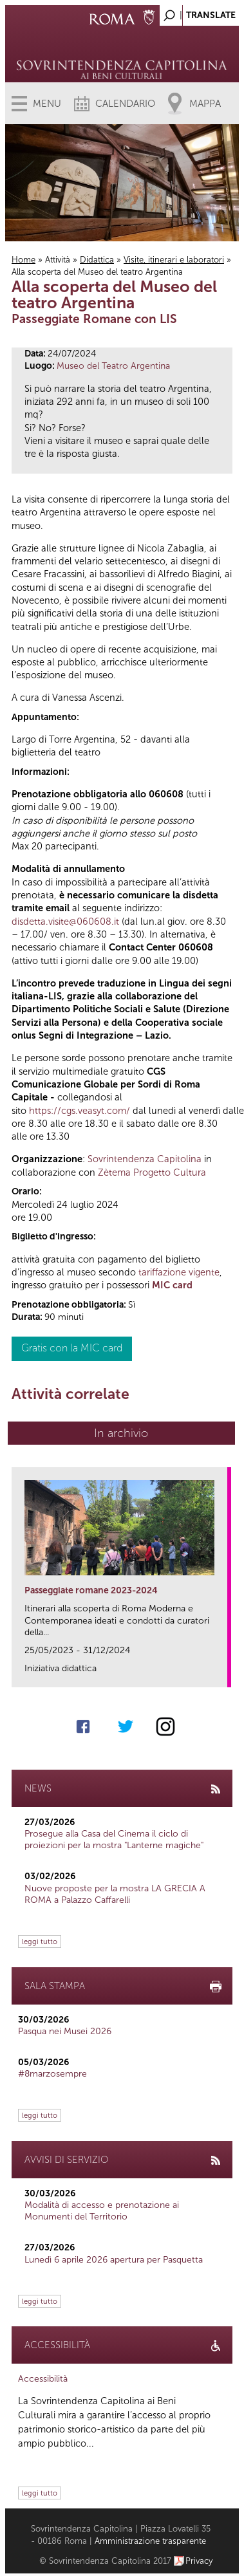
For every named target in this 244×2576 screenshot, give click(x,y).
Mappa (205, 103)
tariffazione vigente (179, 1272)
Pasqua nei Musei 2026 (64, 2031)
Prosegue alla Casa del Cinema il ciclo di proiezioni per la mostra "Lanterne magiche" (113, 1839)
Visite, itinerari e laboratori (174, 259)
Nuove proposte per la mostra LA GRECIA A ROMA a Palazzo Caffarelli (114, 1894)
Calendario (125, 103)
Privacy (199, 2561)
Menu (47, 103)
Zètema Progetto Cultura (152, 1172)
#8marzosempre (52, 2073)
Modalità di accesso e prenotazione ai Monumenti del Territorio (101, 2211)
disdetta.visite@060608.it (65, 921)
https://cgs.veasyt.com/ (79, 1111)
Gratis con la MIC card (71, 1348)
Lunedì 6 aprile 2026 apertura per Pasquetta (113, 2259)
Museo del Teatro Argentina (113, 365)
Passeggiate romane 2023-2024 (91, 1590)
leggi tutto (39, 1941)
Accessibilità (43, 2378)
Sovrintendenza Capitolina (145, 1159)
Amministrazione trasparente (150, 2541)
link (222, 1673)
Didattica (97, 259)
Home (23, 259)
